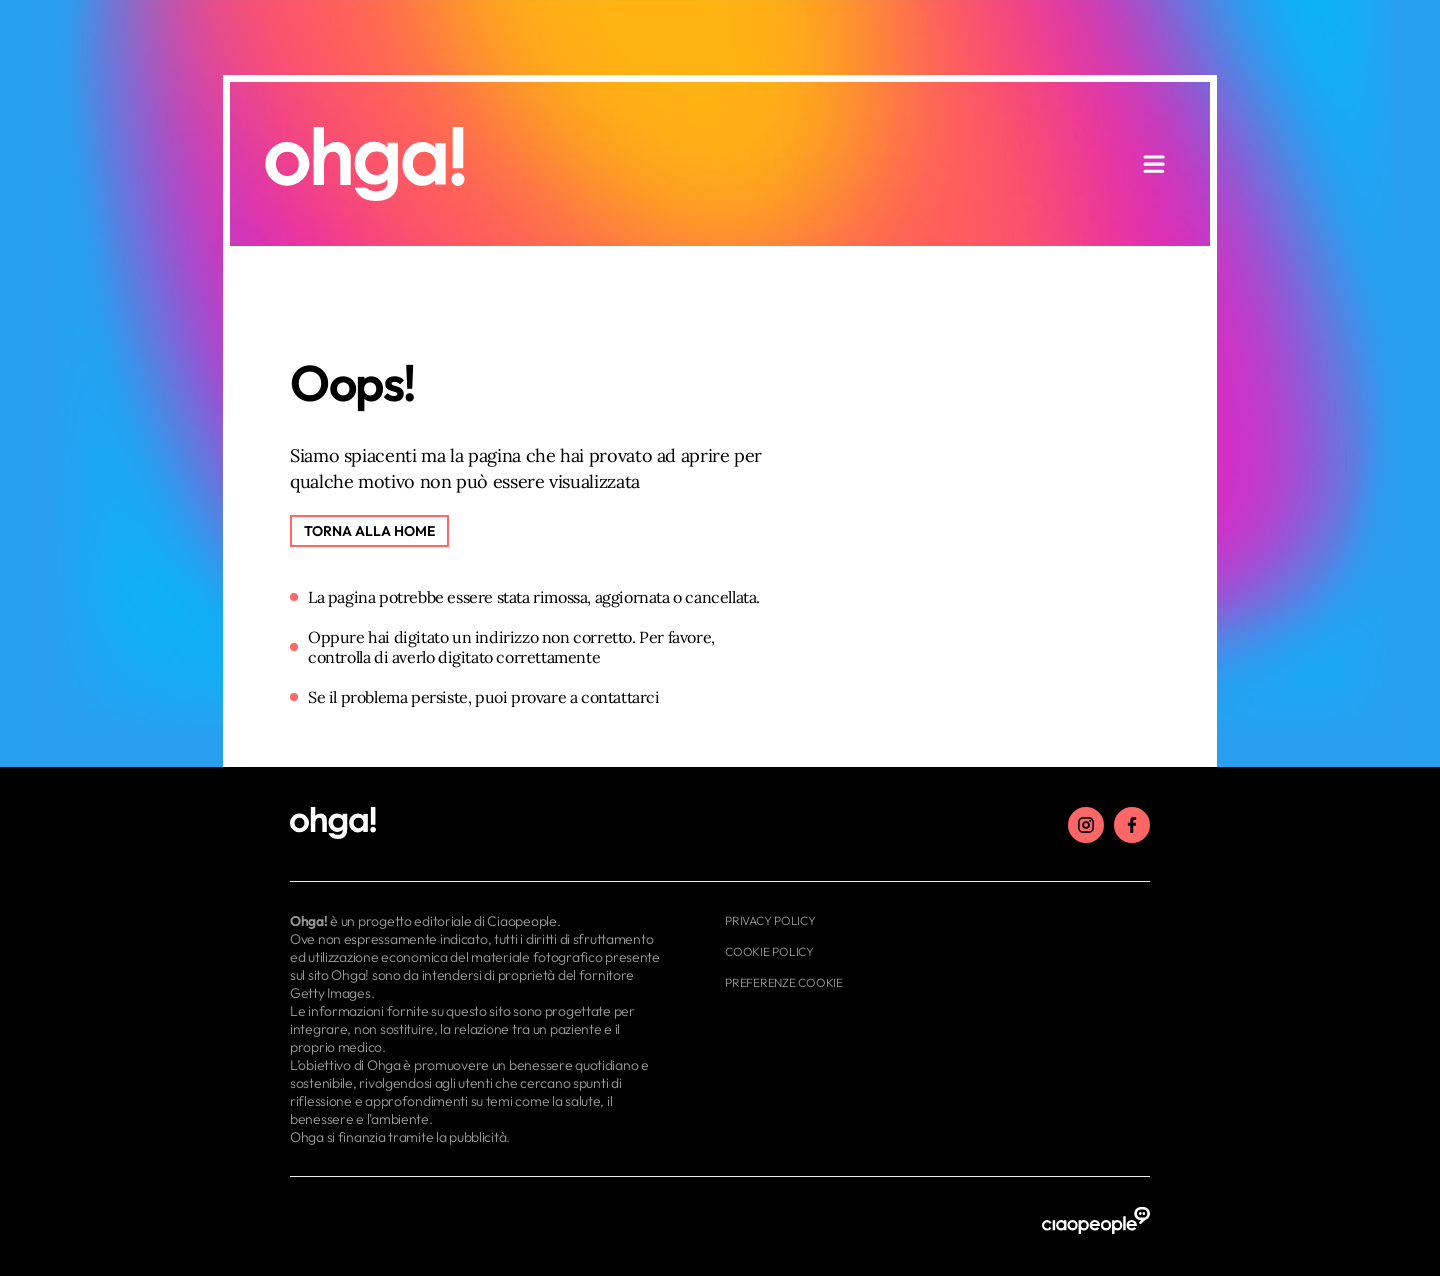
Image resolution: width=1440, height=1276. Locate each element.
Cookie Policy (769, 951)
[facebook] (1132, 825)
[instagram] (1086, 825)
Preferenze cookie (784, 982)
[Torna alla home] (369, 531)
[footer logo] (477, 824)
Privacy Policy (770, 920)
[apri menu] (1154, 164)
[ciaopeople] (1096, 1221)
